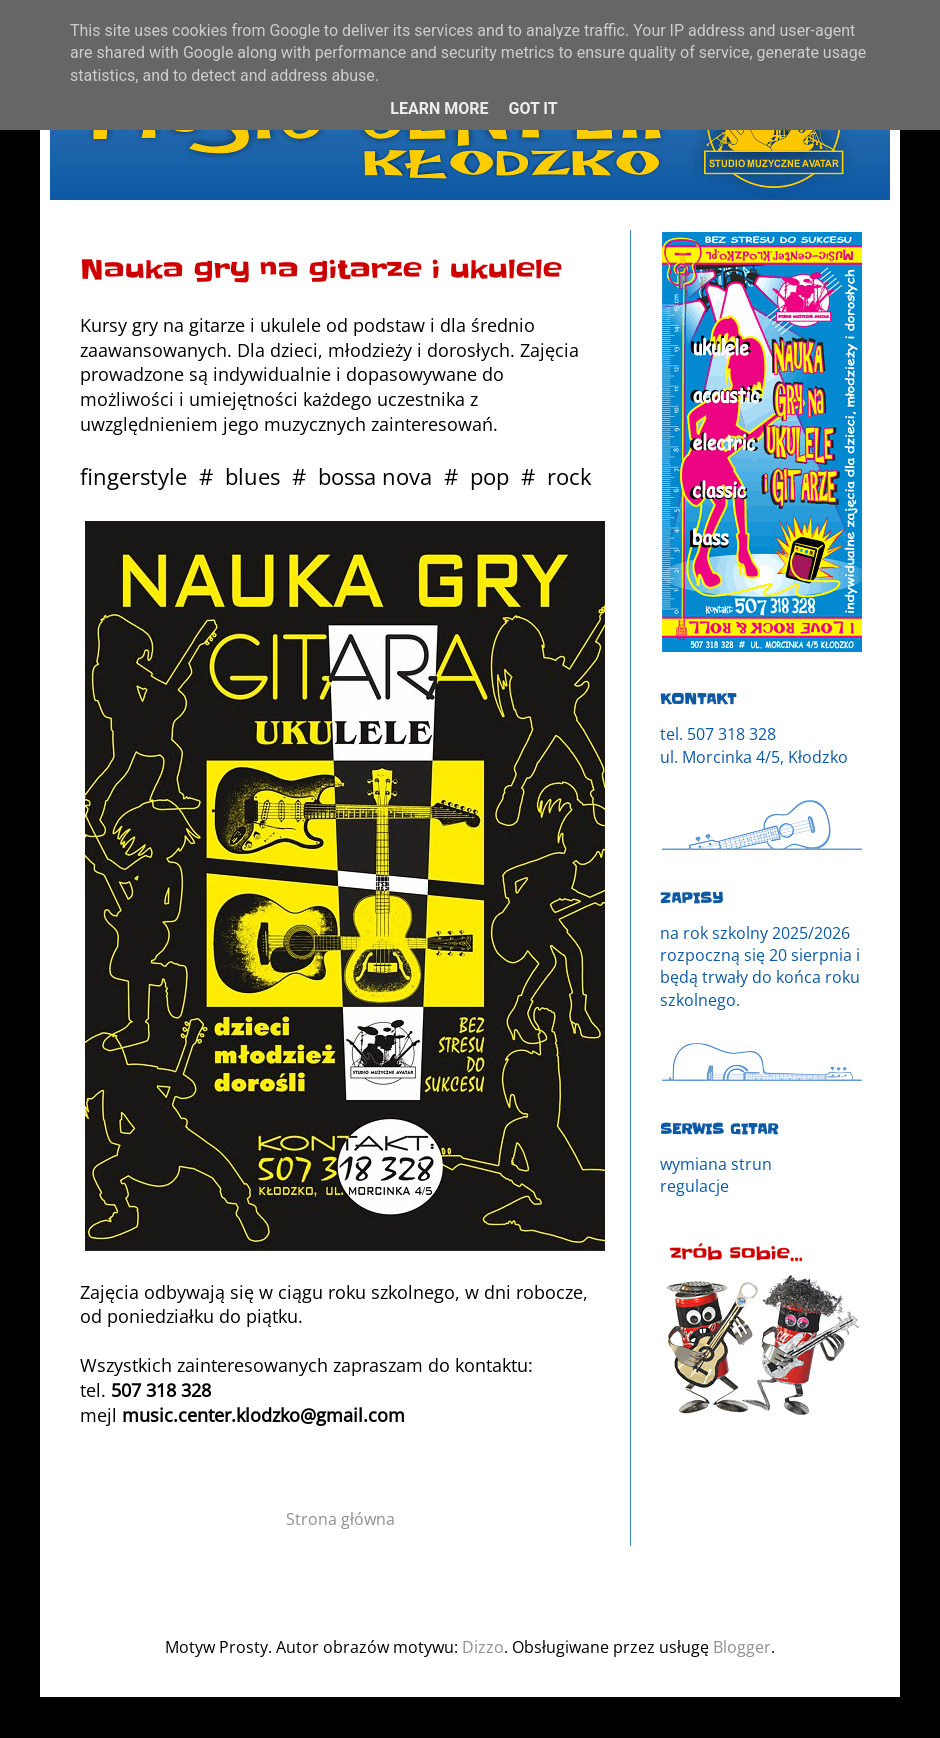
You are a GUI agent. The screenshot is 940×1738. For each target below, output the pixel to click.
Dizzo (483, 1647)
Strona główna (340, 1519)
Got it (532, 108)
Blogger (742, 1647)
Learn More (439, 108)
